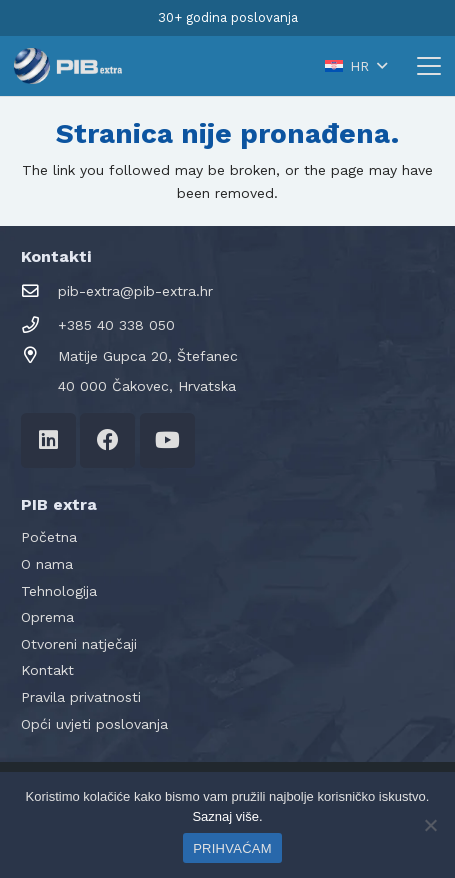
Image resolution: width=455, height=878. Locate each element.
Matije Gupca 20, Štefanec (148, 356)
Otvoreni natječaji (79, 644)
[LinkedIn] (48, 440)
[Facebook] (107, 440)
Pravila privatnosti (81, 697)
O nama (47, 564)
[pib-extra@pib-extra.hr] (39, 291)
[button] (355, 66)
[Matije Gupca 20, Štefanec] (39, 355)
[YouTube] (167, 440)
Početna (49, 537)
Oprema (47, 617)
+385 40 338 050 (116, 325)
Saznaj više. (227, 816)
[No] (430, 825)
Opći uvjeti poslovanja (94, 724)
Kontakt (47, 670)
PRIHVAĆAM (232, 848)
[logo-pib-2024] (68, 66)
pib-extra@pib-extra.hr (135, 291)
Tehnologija (59, 591)
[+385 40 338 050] (39, 325)
